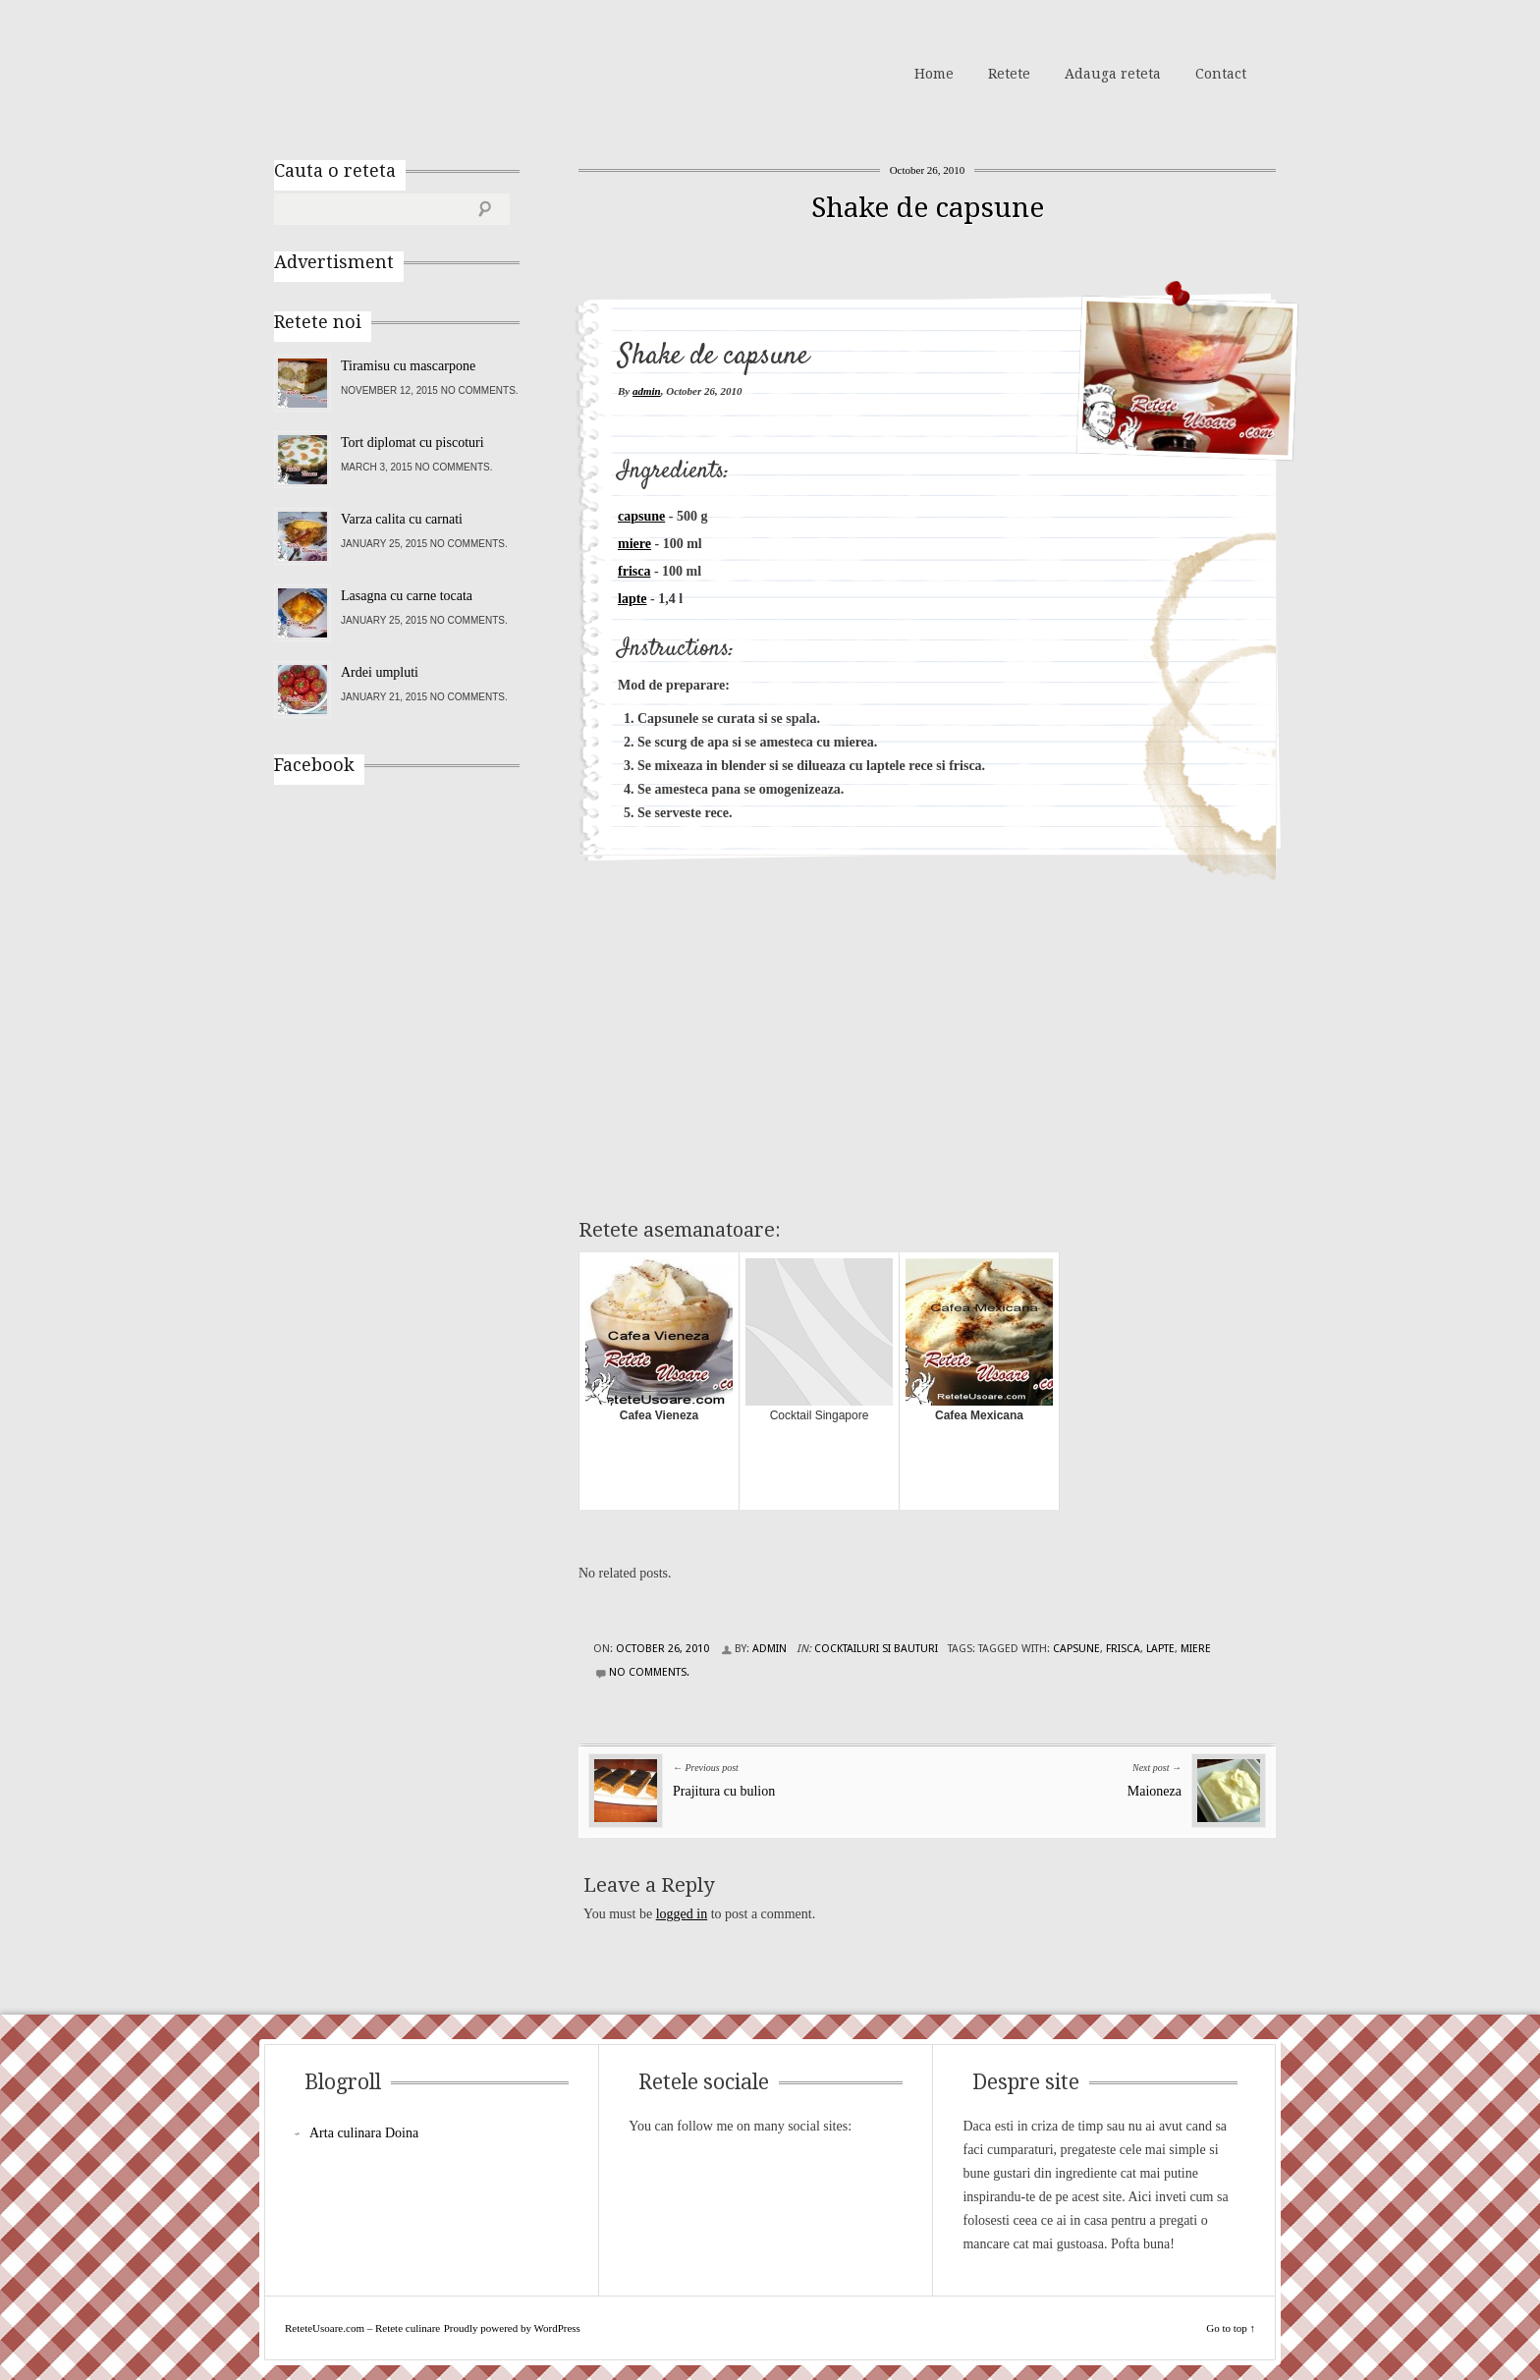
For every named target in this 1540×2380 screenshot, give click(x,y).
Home (934, 74)
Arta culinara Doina (363, 2133)
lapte (632, 598)
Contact (1220, 74)
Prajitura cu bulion (724, 1791)
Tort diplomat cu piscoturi (412, 442)
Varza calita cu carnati (402, 519)
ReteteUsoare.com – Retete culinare (415, 71)
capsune (641, 516)
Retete (1009, 74)
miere (634, 543)
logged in (682, 1914)
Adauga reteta (1113, 74)
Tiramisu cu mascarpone (408, 366)
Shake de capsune (927, 208)
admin (646, 391)
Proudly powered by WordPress (512, 2328)
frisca (634, 571)
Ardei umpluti (379, 672)
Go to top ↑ (1230, 2328)
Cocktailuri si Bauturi (876, 1648)
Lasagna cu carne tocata (406, 595)
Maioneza (1155, 1791)
